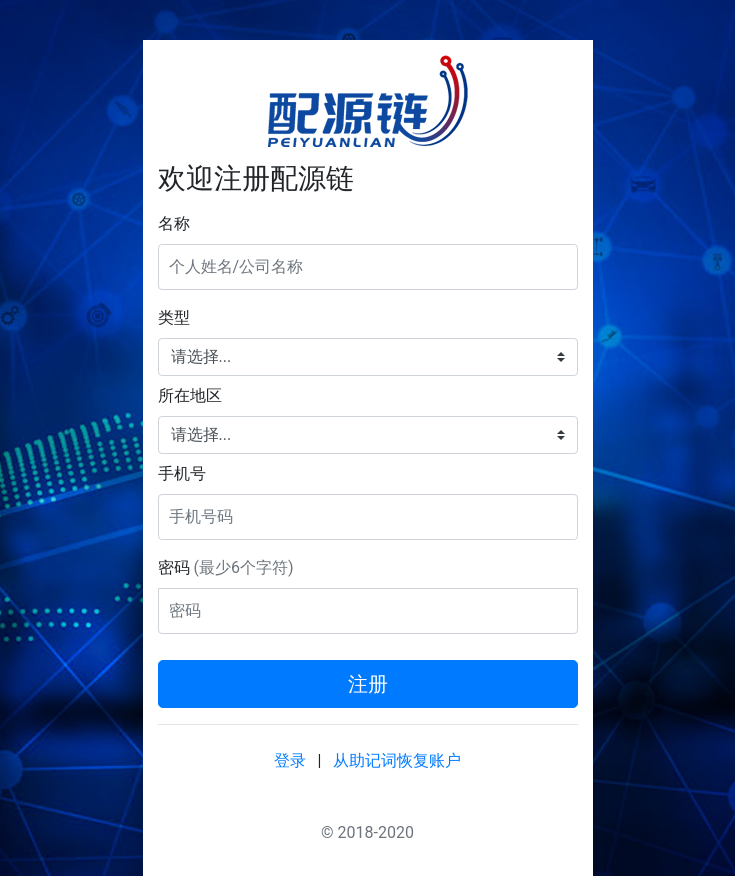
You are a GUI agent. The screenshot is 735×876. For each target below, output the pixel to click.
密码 (226, 567)
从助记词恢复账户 (397, 760)
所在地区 (190, 395)
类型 (174, 317)
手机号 (182, 473)
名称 (174, 223)
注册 (368, 684)
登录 (290, 760)
